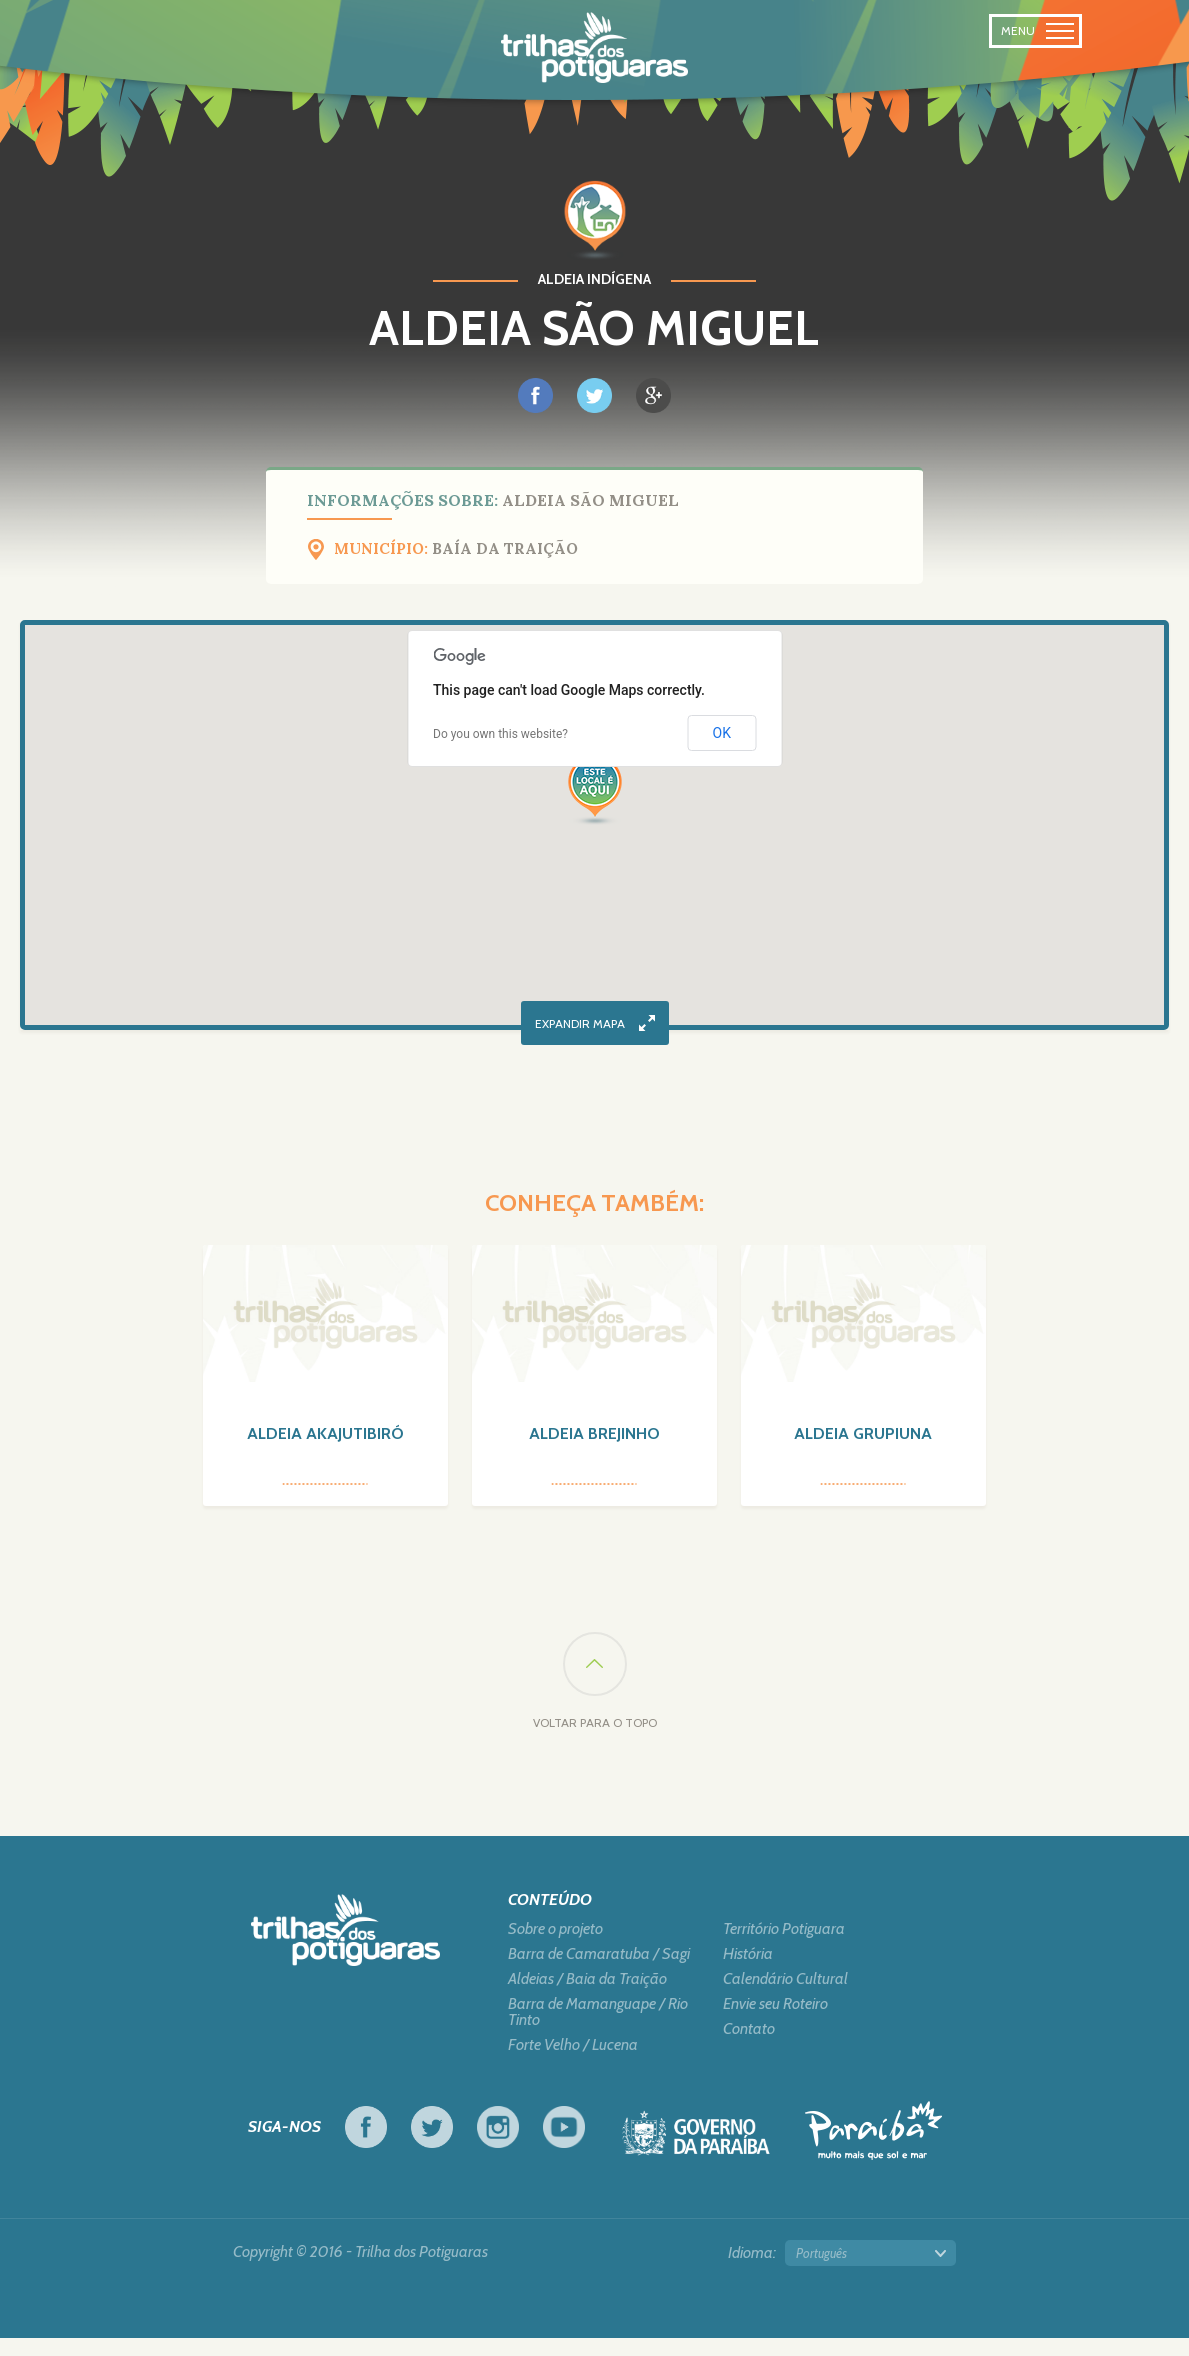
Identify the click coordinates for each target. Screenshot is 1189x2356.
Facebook (366, 2145)
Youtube (564, 2145)
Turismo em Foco (873, 2148)
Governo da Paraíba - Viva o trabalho (696, 2156)
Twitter (432, 2145)
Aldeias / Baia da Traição (587, 1997)
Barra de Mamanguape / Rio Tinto (598, 2030)
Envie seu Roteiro (775, 2022)
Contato (749, 2047)
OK (722, 733)
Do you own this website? (500, 734)
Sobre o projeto (555, 1947)
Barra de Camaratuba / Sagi (599, 1972)
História (748, 1972)
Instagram (498, 2145)
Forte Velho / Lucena (573, 2063)
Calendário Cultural (785, 1997)
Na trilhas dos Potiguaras (594, 48)
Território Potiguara (784, 1947)
